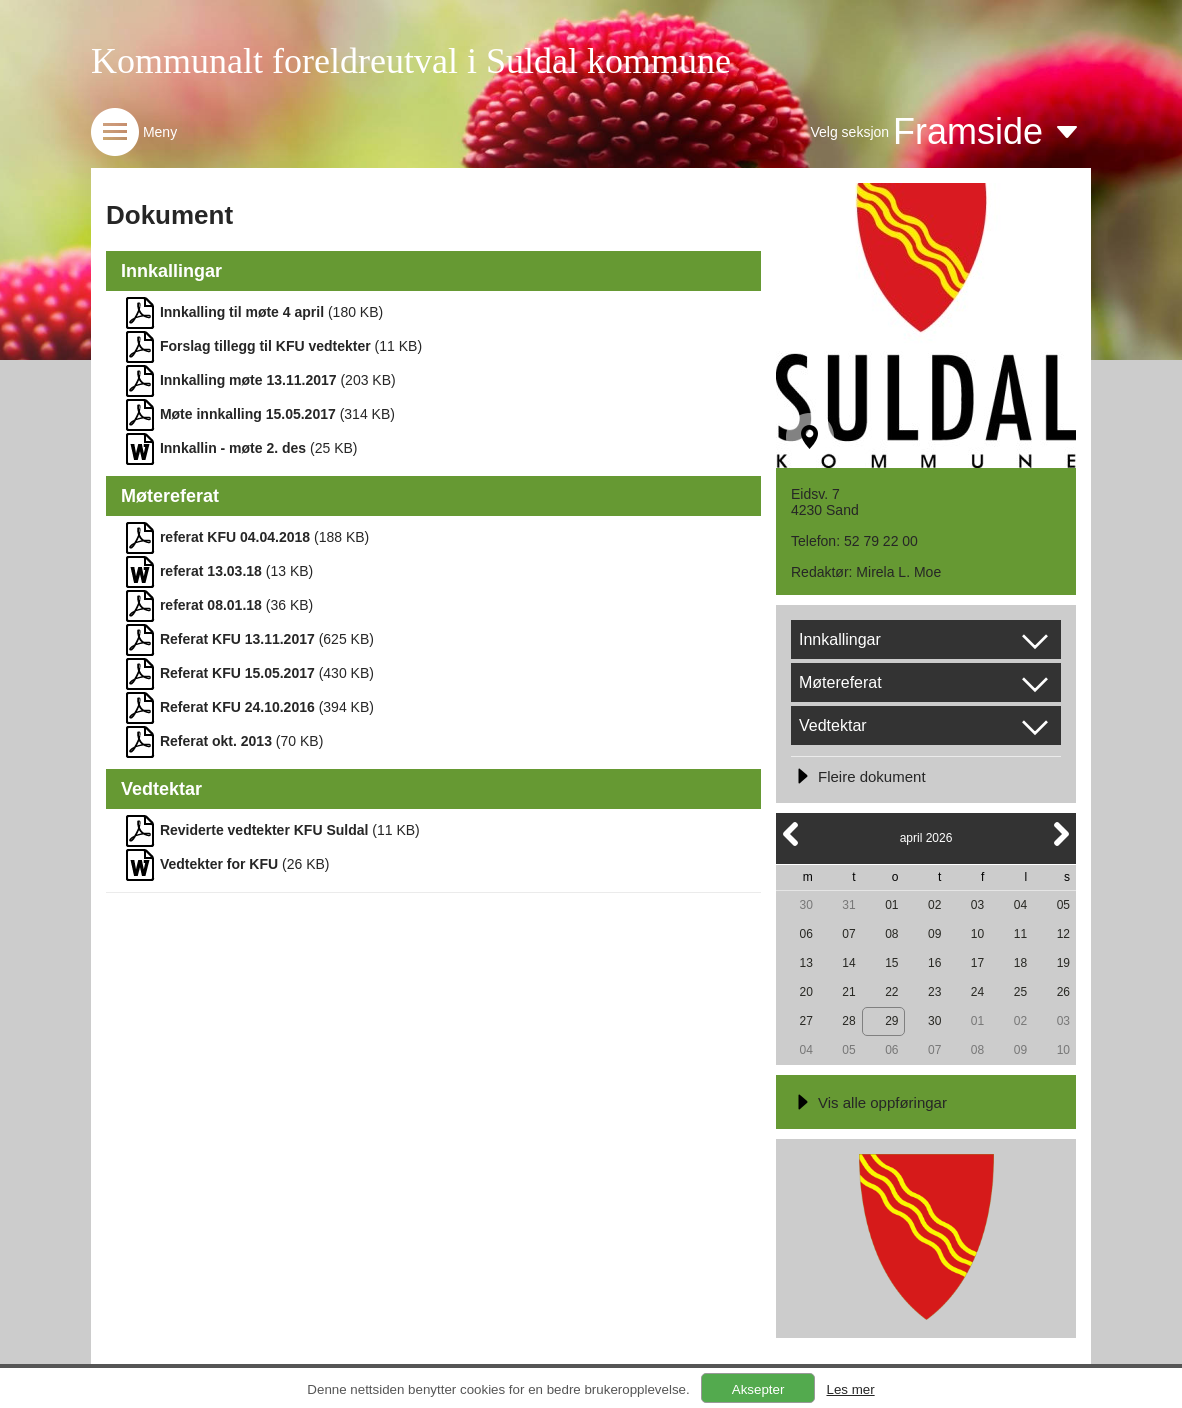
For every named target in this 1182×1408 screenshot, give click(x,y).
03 (977, 905)
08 (891, 934)
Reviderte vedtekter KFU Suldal (264, 830)
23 (934, 992)
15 (891, 963)
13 (805, 963)
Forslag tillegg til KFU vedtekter (265, 346)
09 (934, 934)
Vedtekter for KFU (219, 864)
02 (934, 905)
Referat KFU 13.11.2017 (237, 639)
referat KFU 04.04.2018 (235, 537)
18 (1020, 963)
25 (1020, 992)
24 (977, 992)
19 (1063, 963)
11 (1020, 934)
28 (848, 1021)
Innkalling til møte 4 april (242, 312)
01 (891, 905)
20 (805, 992)
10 (977, 934)
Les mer (850, 1389)
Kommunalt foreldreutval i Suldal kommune (411, 61)
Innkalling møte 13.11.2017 (248, 380)
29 (891, 1021)
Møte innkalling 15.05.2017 (248, 414)
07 (848, 934)
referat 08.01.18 (211, 605)
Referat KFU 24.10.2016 (237, 707)
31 (848, 905)
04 (1020, 905)
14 (848, 963)
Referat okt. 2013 (216, 741)
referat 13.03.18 (211, 571)
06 (805, 934)
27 (805, 1021)
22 (891, 992)
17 (977, 963)
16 (934, 963)
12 (1063, 934)
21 (848, 992)
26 (1063, 992)
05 (1063, 905)
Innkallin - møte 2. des (233, 448)
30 (805, 905)
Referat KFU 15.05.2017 (237, 673)
